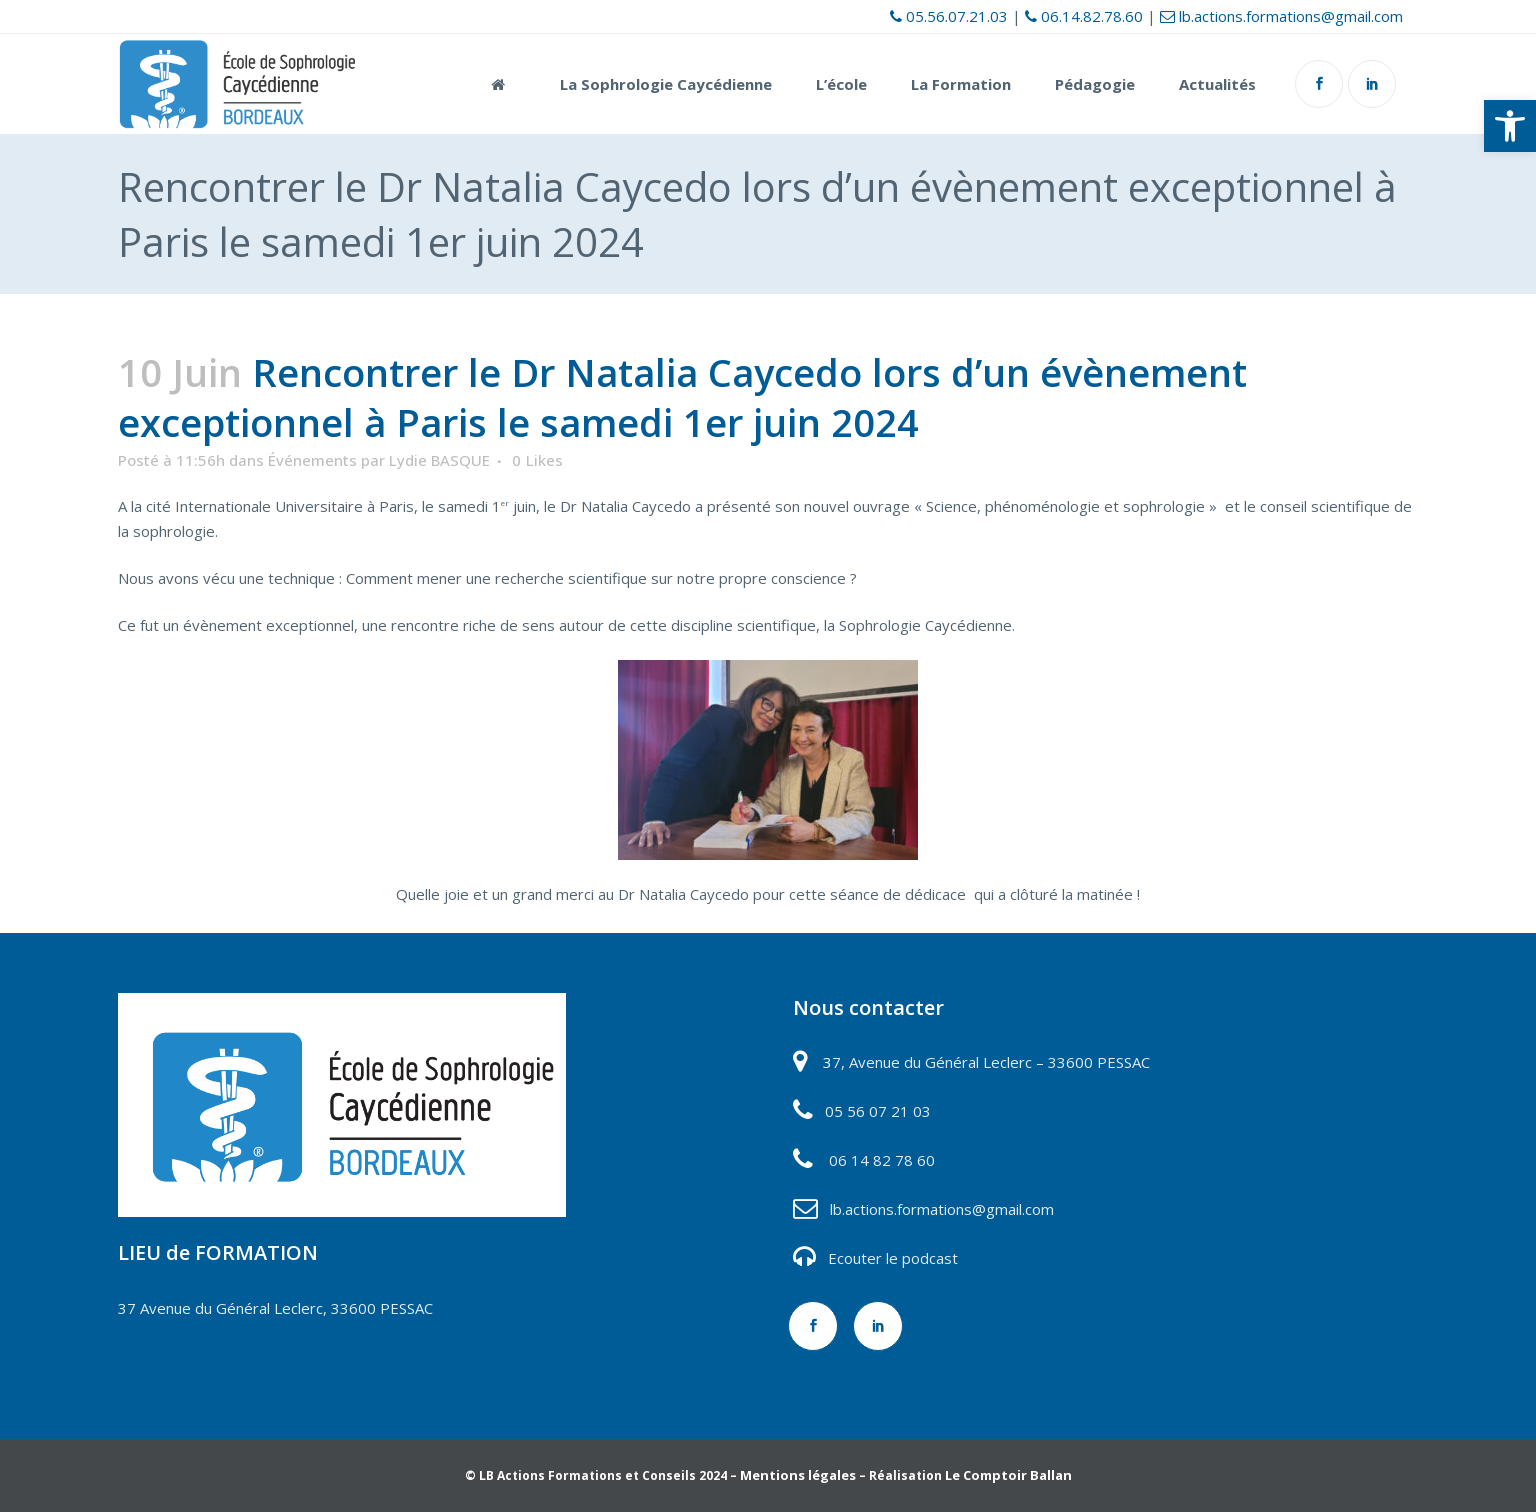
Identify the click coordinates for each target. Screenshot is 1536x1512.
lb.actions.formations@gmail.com (1281, 16)
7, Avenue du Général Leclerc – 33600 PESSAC (991, 1062)
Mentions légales (798, 1475)
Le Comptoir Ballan (1008, 1475)
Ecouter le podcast (893, 1258)
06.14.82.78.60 (1084, 16)
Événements (312, 460)
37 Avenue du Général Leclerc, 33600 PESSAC (275, 1308)
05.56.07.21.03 (949, 16)
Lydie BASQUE (439, 460)
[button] (1510, 126)
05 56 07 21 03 (876, 1111)
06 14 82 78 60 (882, 1160)
